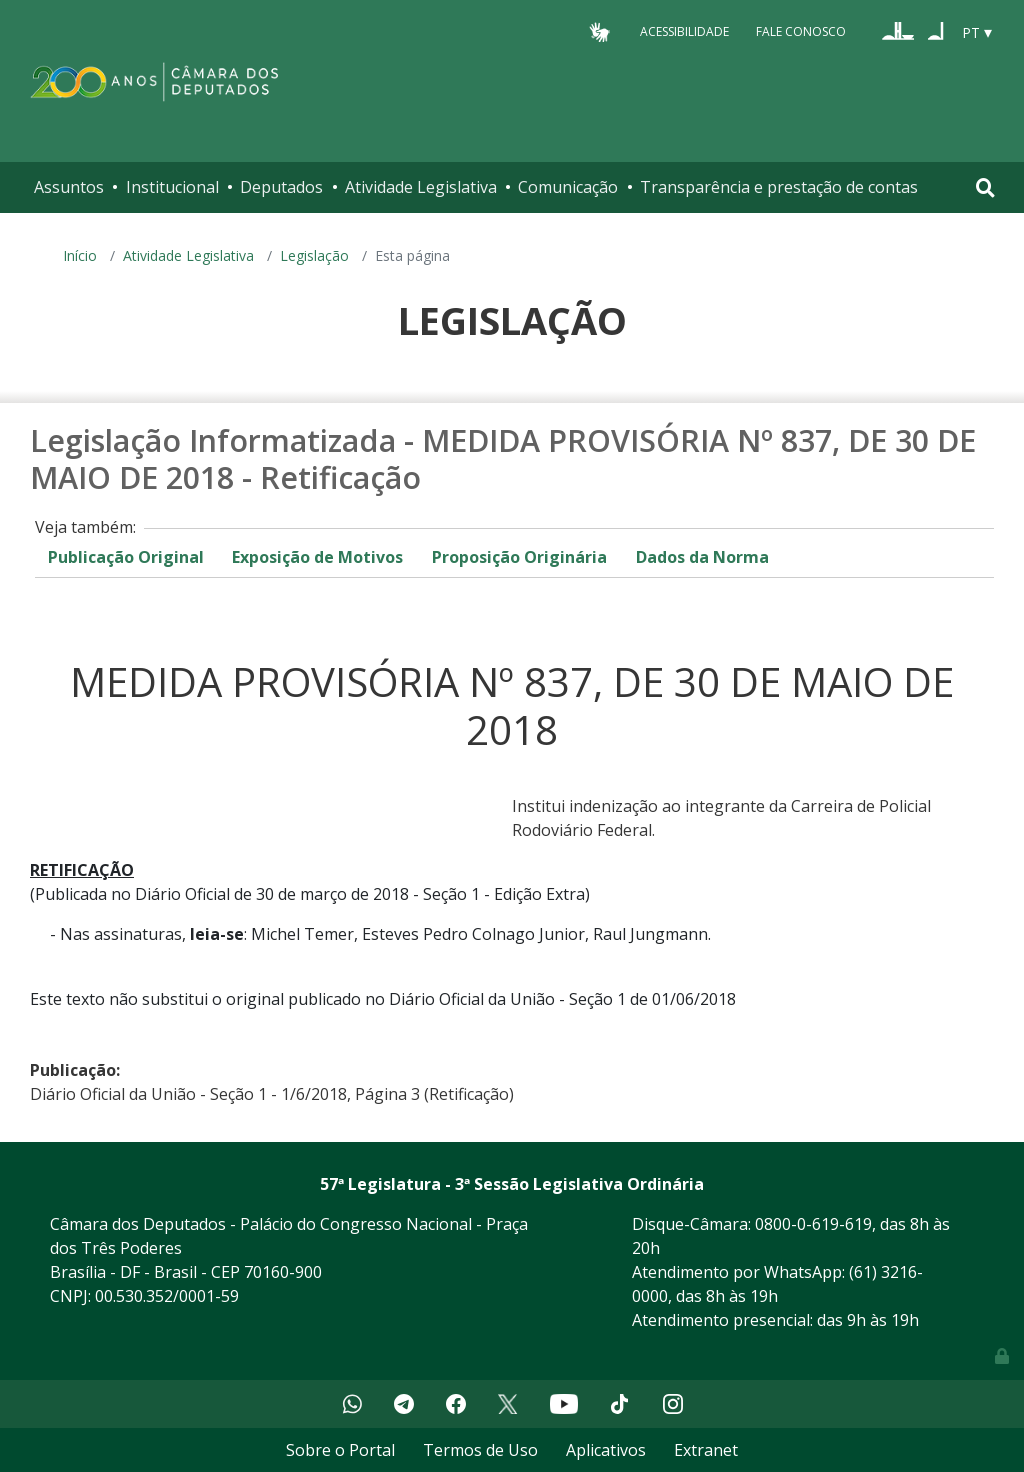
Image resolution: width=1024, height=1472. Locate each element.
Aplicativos (606, 1450)
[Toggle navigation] (985, 187)
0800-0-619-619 (813, 1224)
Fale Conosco (801, 31)
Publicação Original (126, 557)
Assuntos (69, 187)
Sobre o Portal (340, 1450)
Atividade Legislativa (421, 187)
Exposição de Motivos (317, 557)
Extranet (706, 1450)
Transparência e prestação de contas (779, 187)
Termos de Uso (480, 1450)
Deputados (281, 187)
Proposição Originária (519, 557)
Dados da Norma (702, 557)
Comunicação (568, 187)
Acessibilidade (684, 31)
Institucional (172, 187)
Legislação (314, 255)
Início (80, 255)
